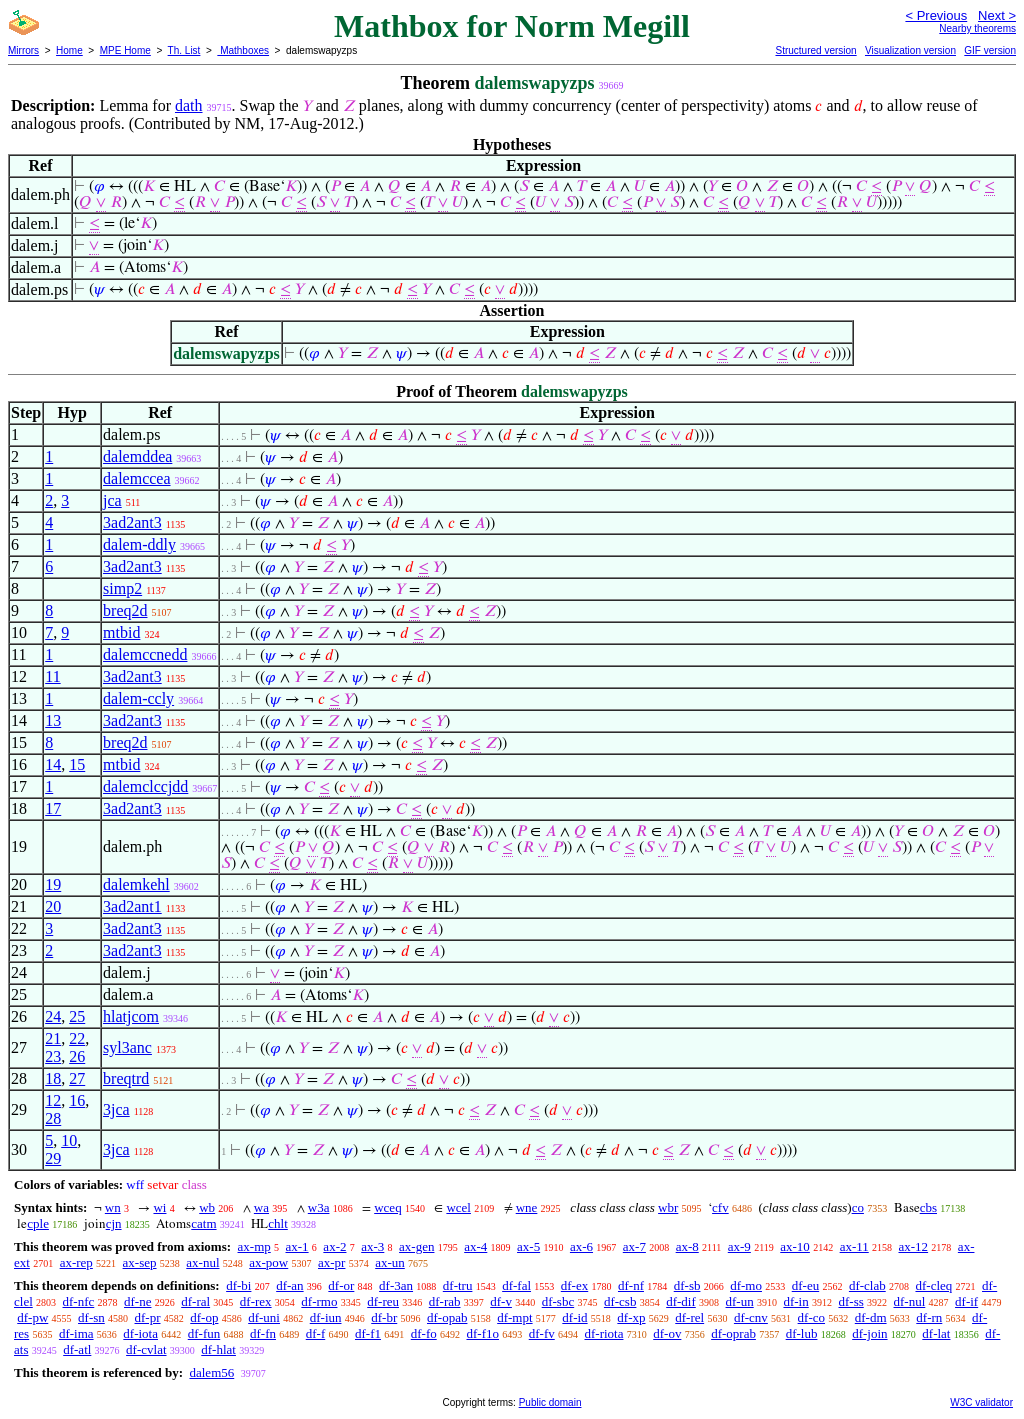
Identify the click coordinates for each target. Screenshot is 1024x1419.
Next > (997, 15)
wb (207, 1207)
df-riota (603, 1333)
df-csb (620, 1301)
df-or (341, 1285)
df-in (795, 1301)
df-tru (458, 1285)
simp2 (122, 588)
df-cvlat (146, 1349)
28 (53, 1118)
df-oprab (733, 1333)
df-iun (326, 1317)
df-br (384, 1317)
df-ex (574, 1285)
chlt (278, 1223)
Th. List (184, 50)
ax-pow (268, 1262)
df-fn (263, 1333)
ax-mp (254, 1246)
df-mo (746, 1285)
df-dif (681, 1301)
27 (77, 1078)
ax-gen (416, 1246)
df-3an (396, 1285)
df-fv (542, 1333)
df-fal (516, 1285)
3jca (116, 1109)
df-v (501, 1301)
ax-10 (795, 1246)
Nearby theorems (977, 28)
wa (261, 1207)
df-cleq (933, 1285)
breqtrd (126, 1078)
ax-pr (331, 1262)
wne (527, 1207)
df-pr (148, 1317)
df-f (316, 1333)
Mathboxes (243, 50)
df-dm (871, 1317)
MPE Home (125, 50)
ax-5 (528, 1246)
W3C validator (981, 1402)
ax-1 (297, 1246)
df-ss (850, 1301)
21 (53, 1038)
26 (77, 1056)
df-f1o (482, 1333)
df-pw (32, 1317)
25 (77, 1016)
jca (112, 500)
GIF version (990, 50)
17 (53, 808)
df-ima (76, 1333)
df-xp (631, 1317)
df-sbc (558, 1301)
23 (53, 1056)
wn (113, 1207)
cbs (928, 1207)
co (858, 1207)
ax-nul (202, 1262)
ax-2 (334, 1246)
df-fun (204, 1333)
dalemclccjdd (145, 786)
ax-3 (372, 1246)
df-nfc (79, 1301)
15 (77, 764)
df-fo (424, 1333)
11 (52, 676)
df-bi (238, 1285)
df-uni (264, 1317)
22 (77, 1038)
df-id (574, 1317)
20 (53, 906)
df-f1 (368, 1333)
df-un (740, 1301)
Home (69, 50)
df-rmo (319, 1301)
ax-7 (634, 1246)
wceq (387, 1207)
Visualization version (910, 50)
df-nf (631, 1285)
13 (53, 720)
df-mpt (514, 1317)
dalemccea (137, 478)
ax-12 (914, 1246)
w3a (319, 1207)
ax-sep (140, 1262)
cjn (114, 1223)
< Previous (936, 15)
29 (53, 1158)
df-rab (445, 1301)
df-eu (805, 1285)
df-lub (802, 1333)
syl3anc (127, 1047)
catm (203, 1223)
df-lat (936, 1333)
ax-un (390, 1262)
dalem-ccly (138, 698)
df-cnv (751, 1317)
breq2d (125, 610)
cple (38, 1223)
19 (53, 884)
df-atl (77, 1349)
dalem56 (211, 1372)
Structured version (815, 50)
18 (53, 1078)
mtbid (121, 632)
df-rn (929, 1317)
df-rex (256, 1301)
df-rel (689, 1317)
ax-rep (76, 1262)
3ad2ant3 (132, 522)
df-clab (867, 1285)
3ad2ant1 (132, 906)
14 (53, 764)
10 (69, 1140)
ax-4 (475, 1246)
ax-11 (854, 1246)
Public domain (550, 1402)
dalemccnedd (145, 654)
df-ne (137, 1301)
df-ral (195, 1301)
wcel (458, 1207)
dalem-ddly (139, 544)
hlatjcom (131, 1016)
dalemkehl (136, 884)
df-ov (667, 1333)
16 (77, 1100)
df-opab (447, 1317)
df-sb (687, 1285)
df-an (289, 1285)
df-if (966, 1301)
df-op (204, 1317)
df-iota (140, 1333)
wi (159, 1207)
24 (53, 1016)
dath (189, 105)
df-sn (91, 1317)
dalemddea (137, 456)
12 (53, 1100)
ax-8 (687, 1246)
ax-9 (739, 1246)
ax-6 (581, 1246)
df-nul (910, 1301)
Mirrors (23, 50)
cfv (720, 1207)
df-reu (383, 1301)
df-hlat (218, 1349)
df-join (869, 1333)
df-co (811, 1317)
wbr (668, 1207)
